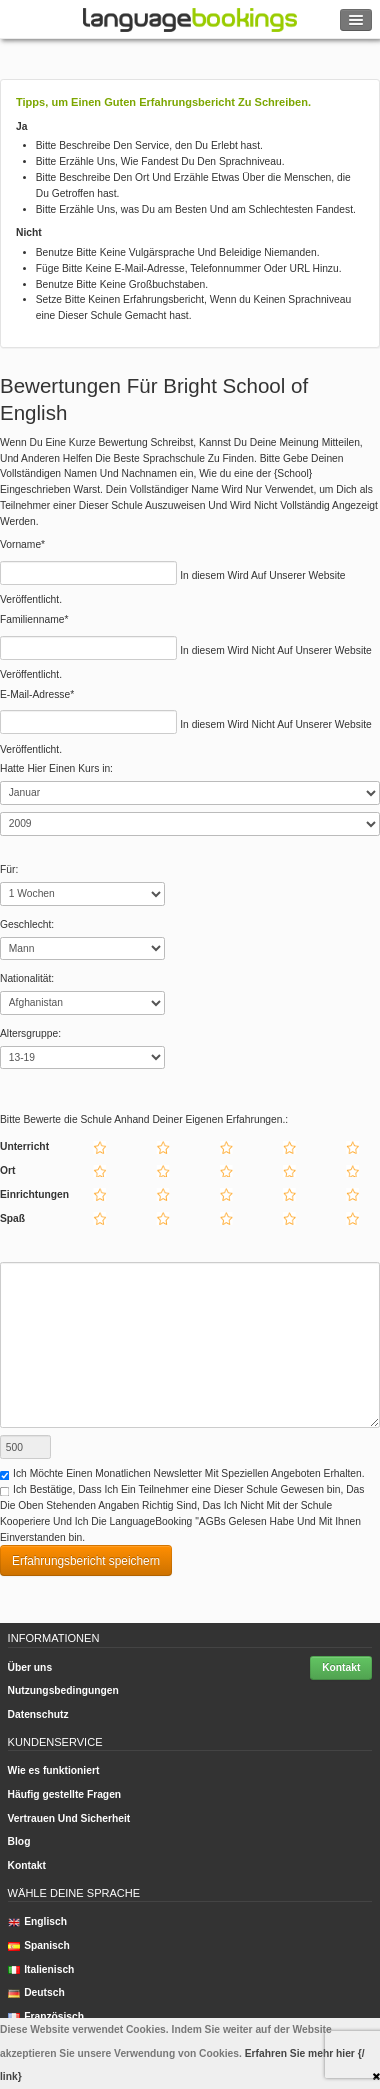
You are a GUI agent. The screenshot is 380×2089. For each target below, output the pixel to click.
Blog (19, 1841)
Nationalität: (27, 978)
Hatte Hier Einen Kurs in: (56, 768)
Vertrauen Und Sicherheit (69, 1818)
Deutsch (36, 1992)
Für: (9, 869)
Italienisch (41, 1969)
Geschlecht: (27, 924)
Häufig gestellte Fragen (65, 1794)
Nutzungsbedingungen (63, 1690)
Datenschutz (38, 1714)
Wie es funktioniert (54, 1770)
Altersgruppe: (30, 1033)
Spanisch (39, 1945)
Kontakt (341, 1667)
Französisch (46, 2016)
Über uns (30, 1667)
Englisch (37, 1921)
